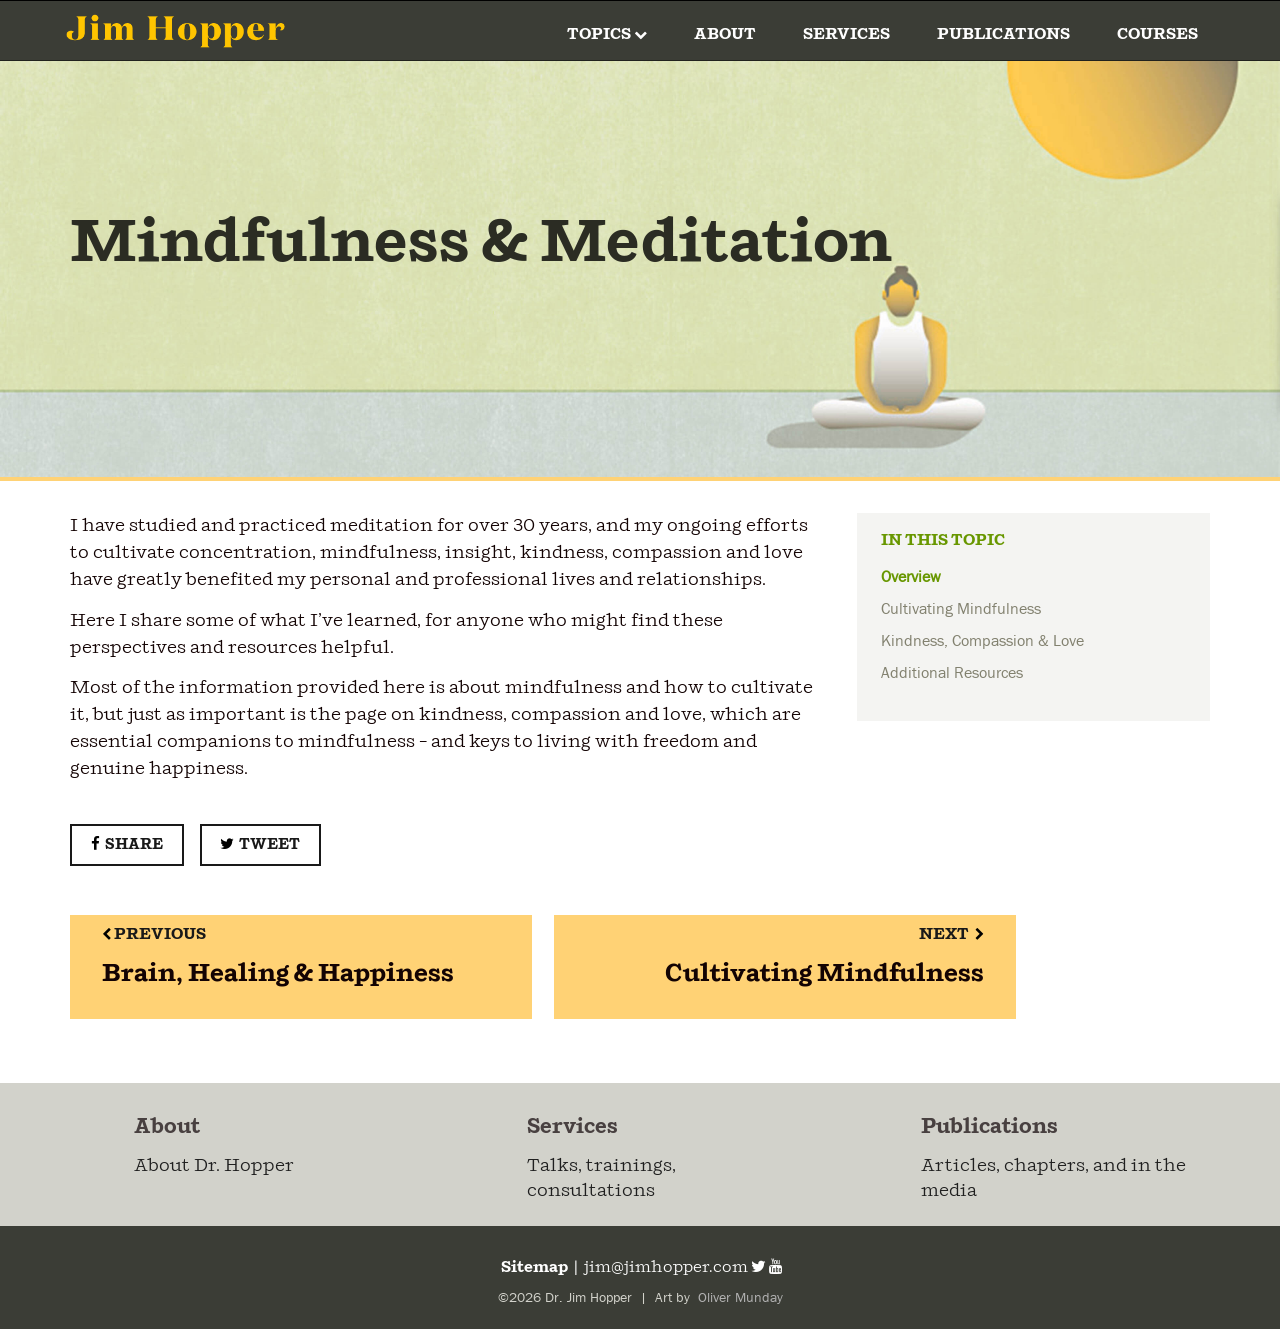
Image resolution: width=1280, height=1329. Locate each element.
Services (846, 34)
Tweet (260, 844)
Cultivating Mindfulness (961, 609)
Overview (911, 577)
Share (127, 844)
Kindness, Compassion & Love (982, 641)
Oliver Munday (738, 1298)
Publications (1003, 34)
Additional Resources (952, 673)
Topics (607, 34)
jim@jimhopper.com (666, 1267)
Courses (1157, 34)
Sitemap (533, 1267)
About (725, 34)
